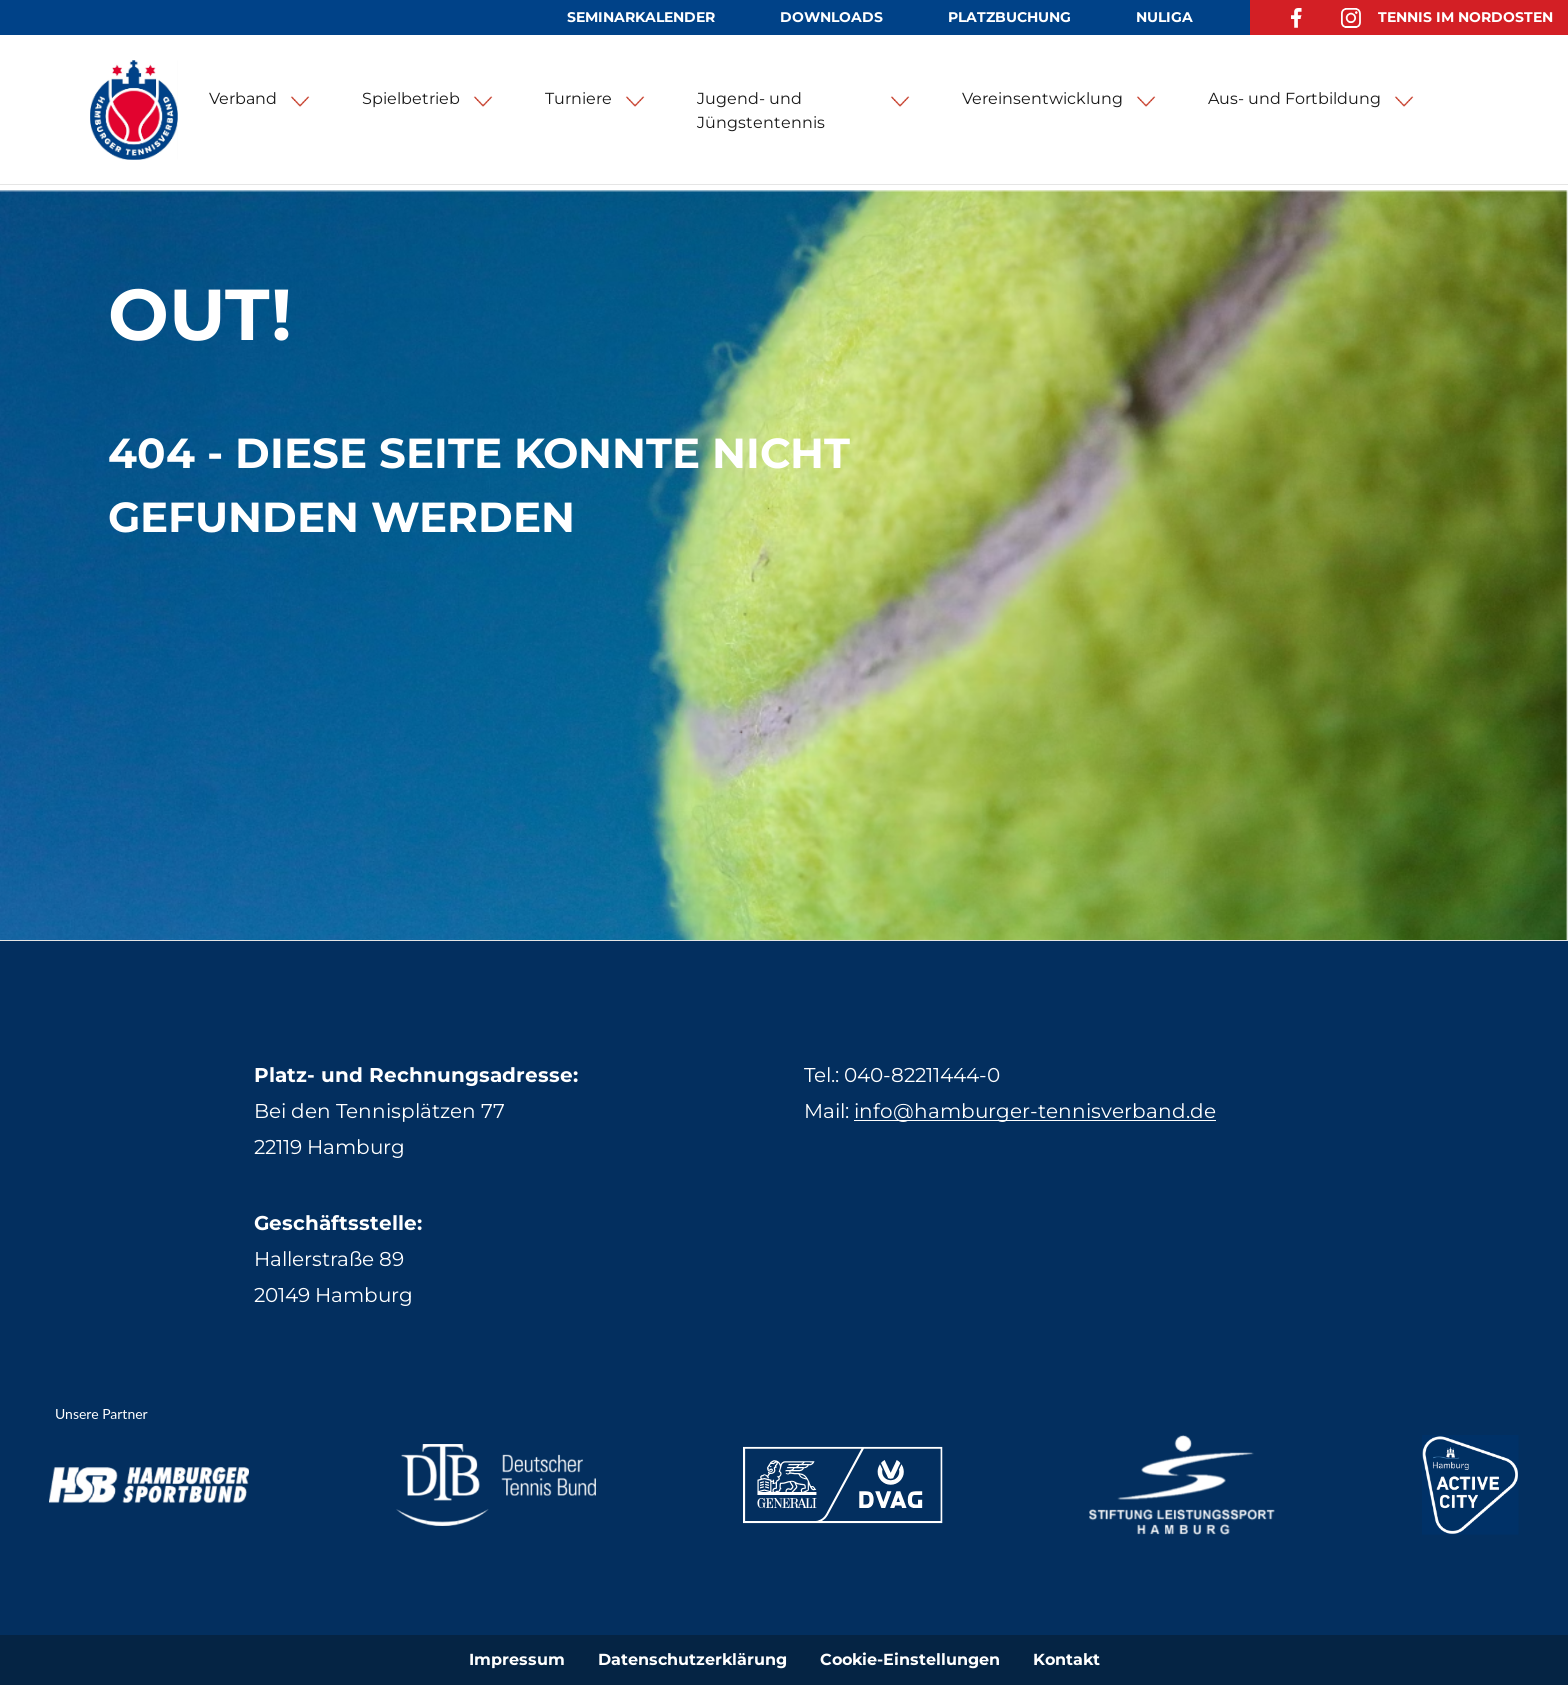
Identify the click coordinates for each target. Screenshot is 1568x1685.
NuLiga (1164, 17)
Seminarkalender (641, 17)
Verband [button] (243, 98)
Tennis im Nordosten (1465, 17)
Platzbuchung (1009, 17)
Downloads (831, 17)
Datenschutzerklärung (692, 1659)
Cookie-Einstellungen (910, 1659)
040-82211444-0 (922, 1075)
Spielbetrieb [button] (411, 98)
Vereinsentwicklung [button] (1042, 98)
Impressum (517, 1659)
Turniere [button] (578, 98)
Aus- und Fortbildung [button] (1294, 98)
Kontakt (1066, 1659)
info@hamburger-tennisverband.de (1035, 1111)
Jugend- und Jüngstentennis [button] (761, 110)
